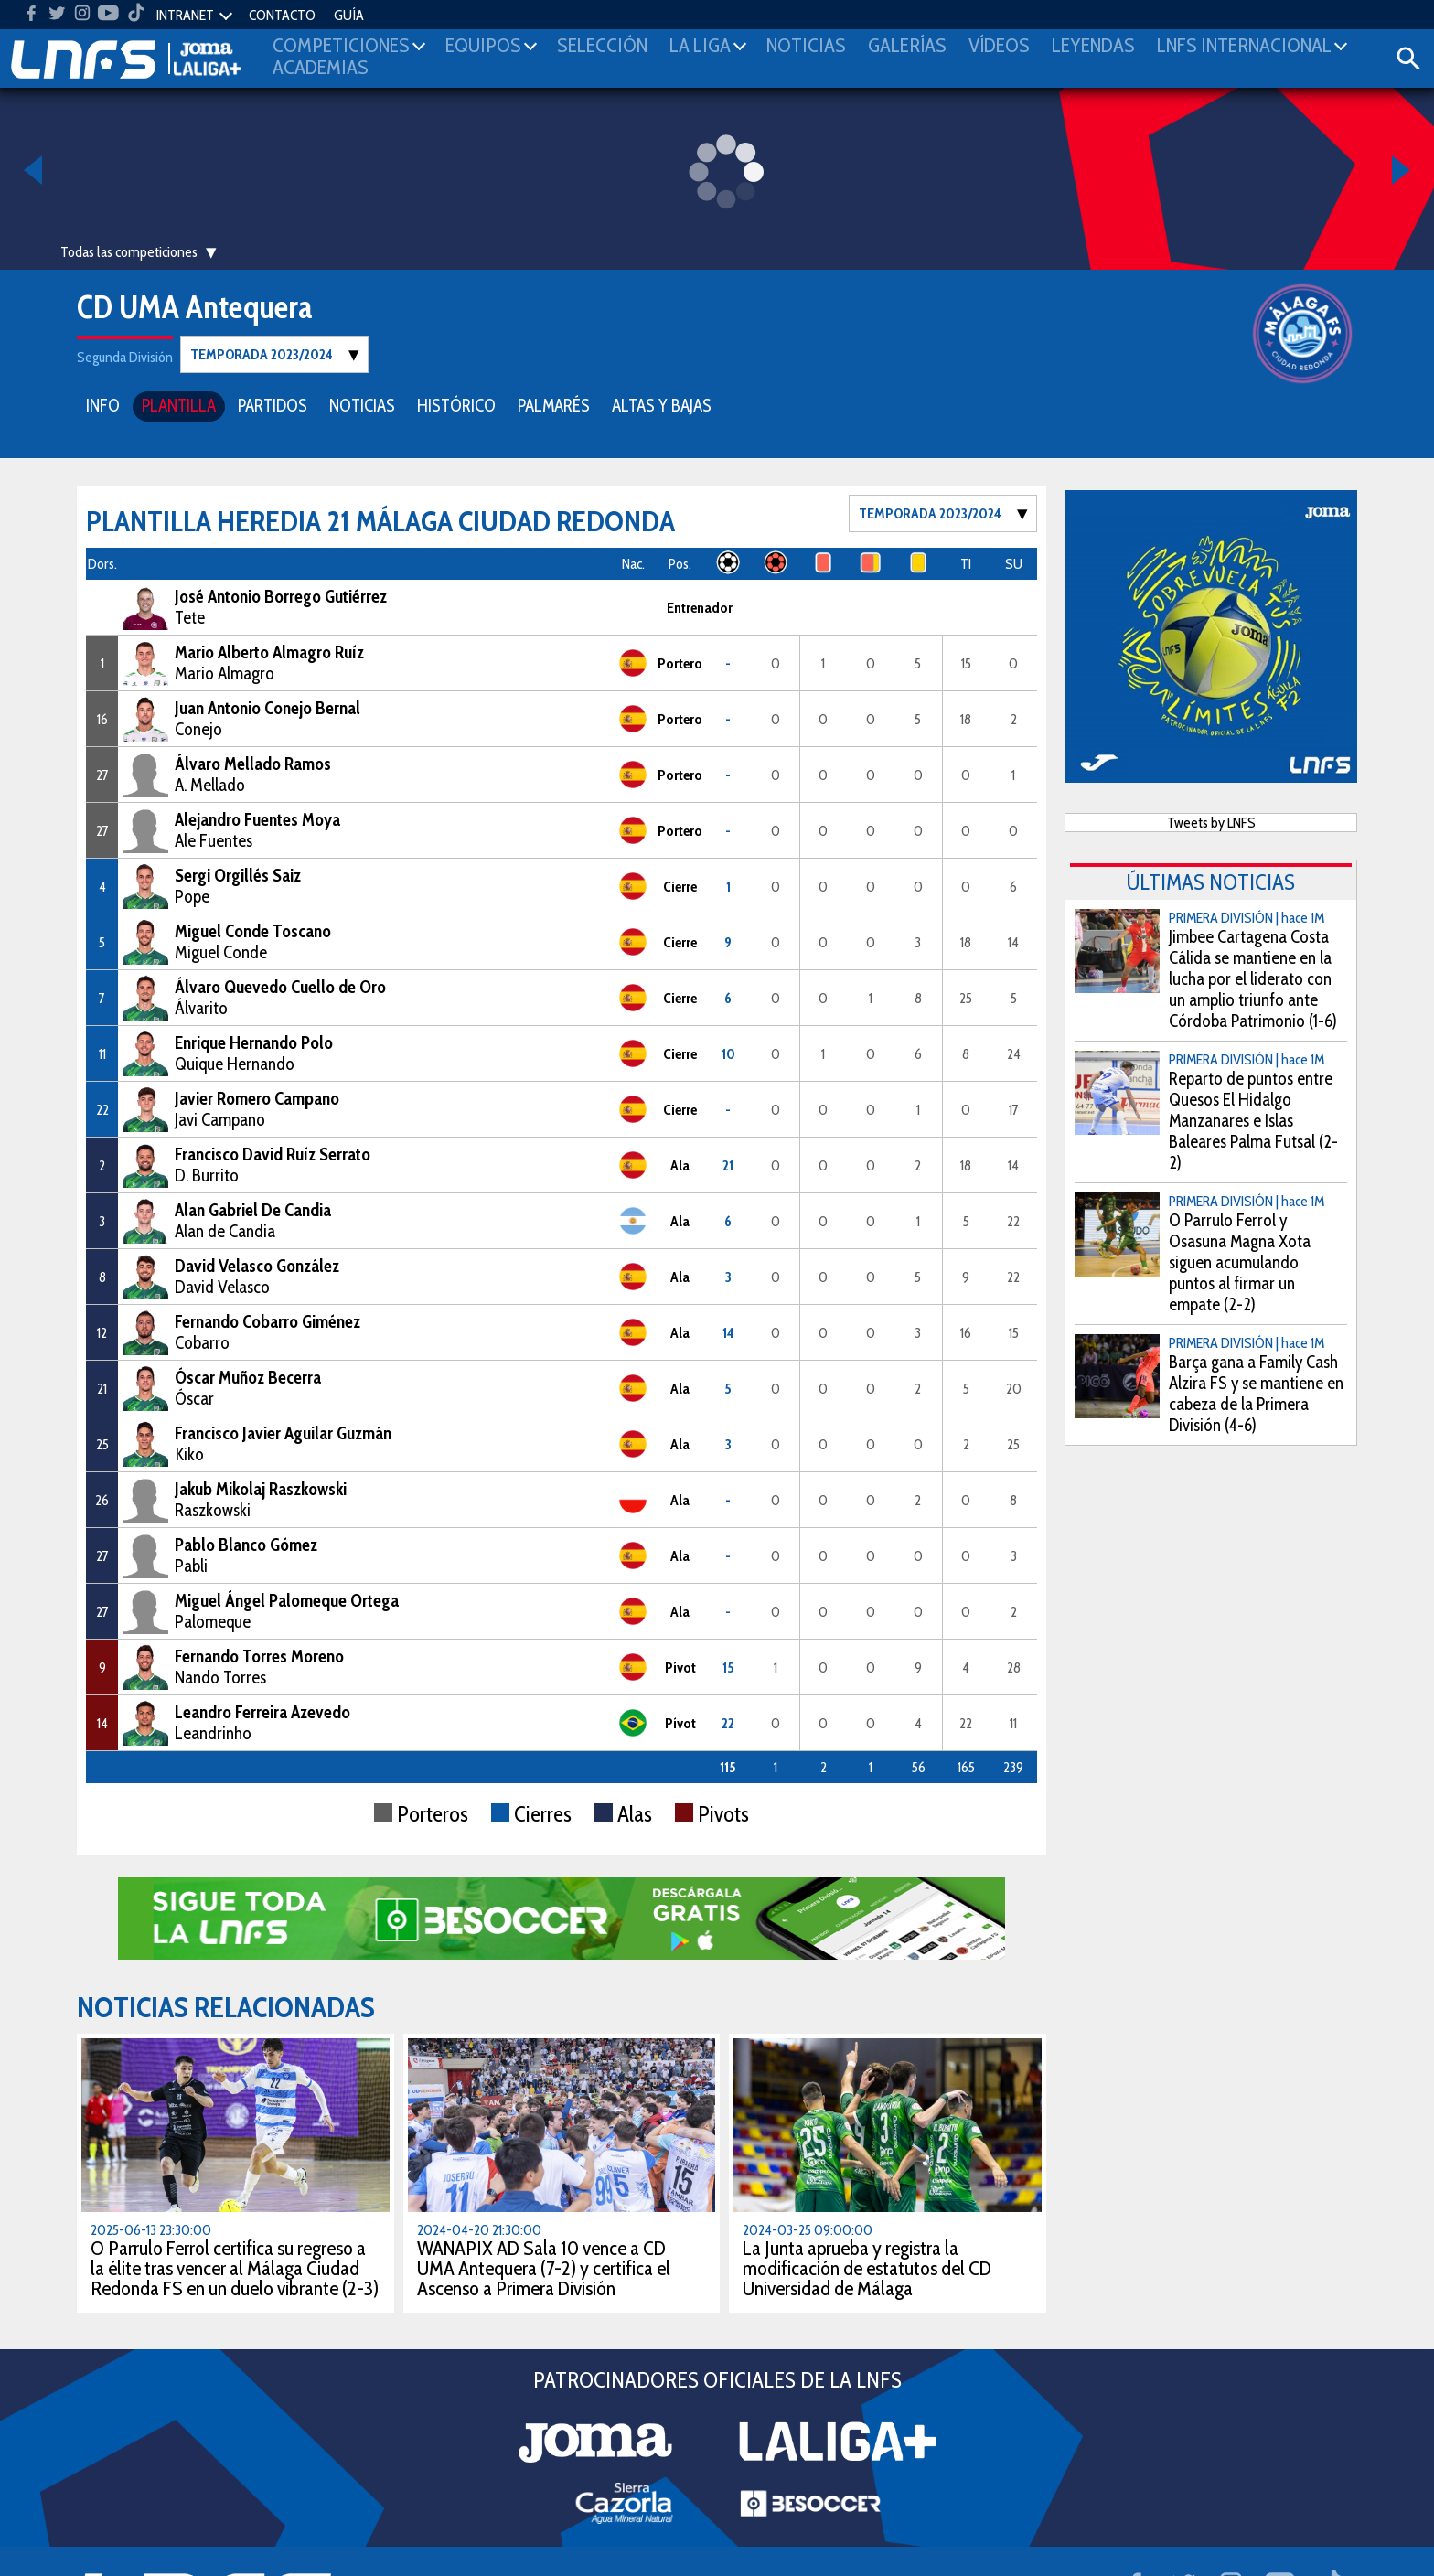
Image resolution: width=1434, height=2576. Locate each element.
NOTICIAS (362, 404)
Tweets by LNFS (1211, 821)
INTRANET (185, 15)
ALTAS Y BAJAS (662, 404)
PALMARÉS (554, 404)
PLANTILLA (179, 404)
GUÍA (349, 15)
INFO (103, 404)
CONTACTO (282, 15)
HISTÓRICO (456, 404)
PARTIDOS (272, 404)
